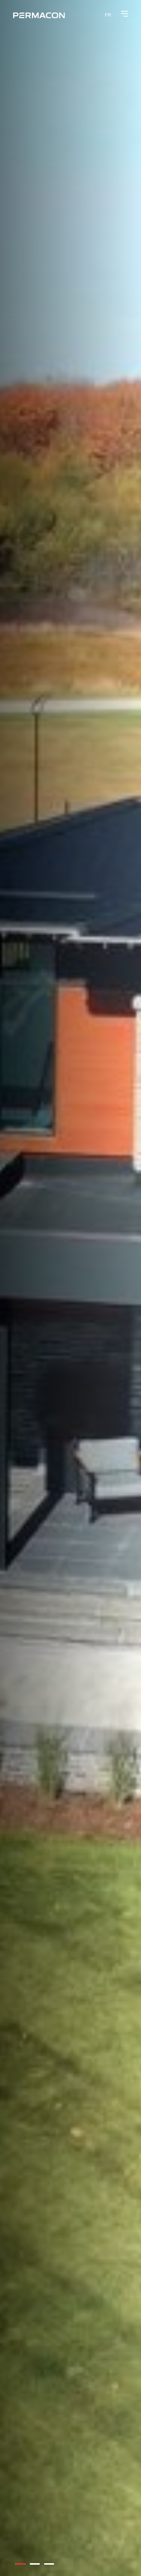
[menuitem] (108, 14)
